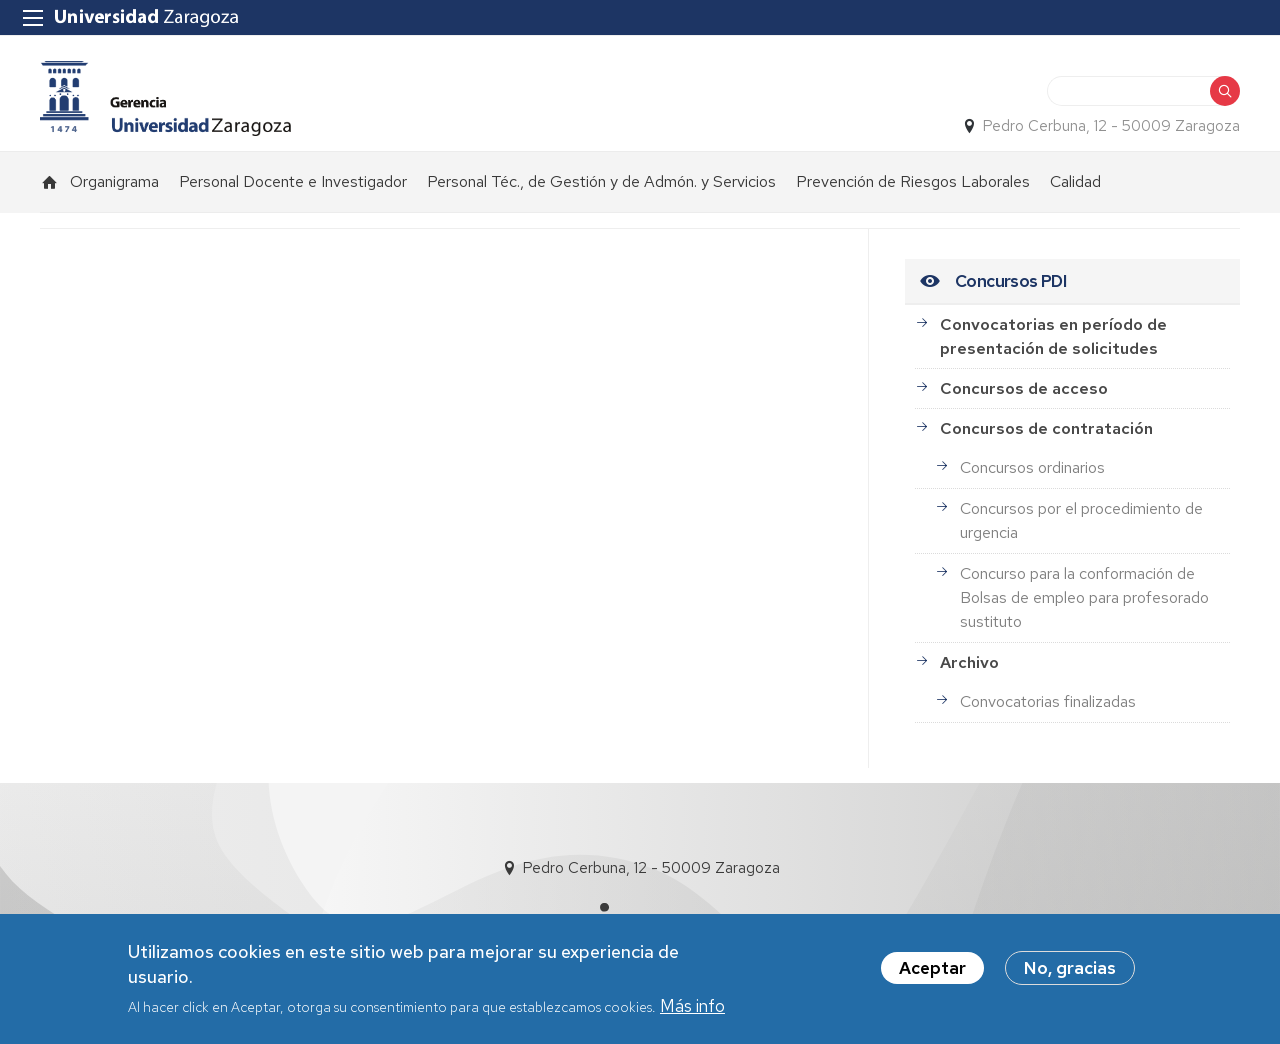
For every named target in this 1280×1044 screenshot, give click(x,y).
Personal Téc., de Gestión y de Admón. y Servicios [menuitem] (601, 181)
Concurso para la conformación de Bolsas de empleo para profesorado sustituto (1084, 597)
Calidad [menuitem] (1075, 181)
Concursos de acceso (1024, 388)
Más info (692, 1011)
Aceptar (932, 973)
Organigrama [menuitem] (114, 181)
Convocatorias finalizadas (1048, 701)
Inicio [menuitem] (50, 182)
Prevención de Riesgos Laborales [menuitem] (913, 181)
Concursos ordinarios (1032, 467)
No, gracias (1070, 973)
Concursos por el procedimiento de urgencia (1081, 520)
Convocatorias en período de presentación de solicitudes (1053, 336)
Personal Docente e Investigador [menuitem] (293, 181)
